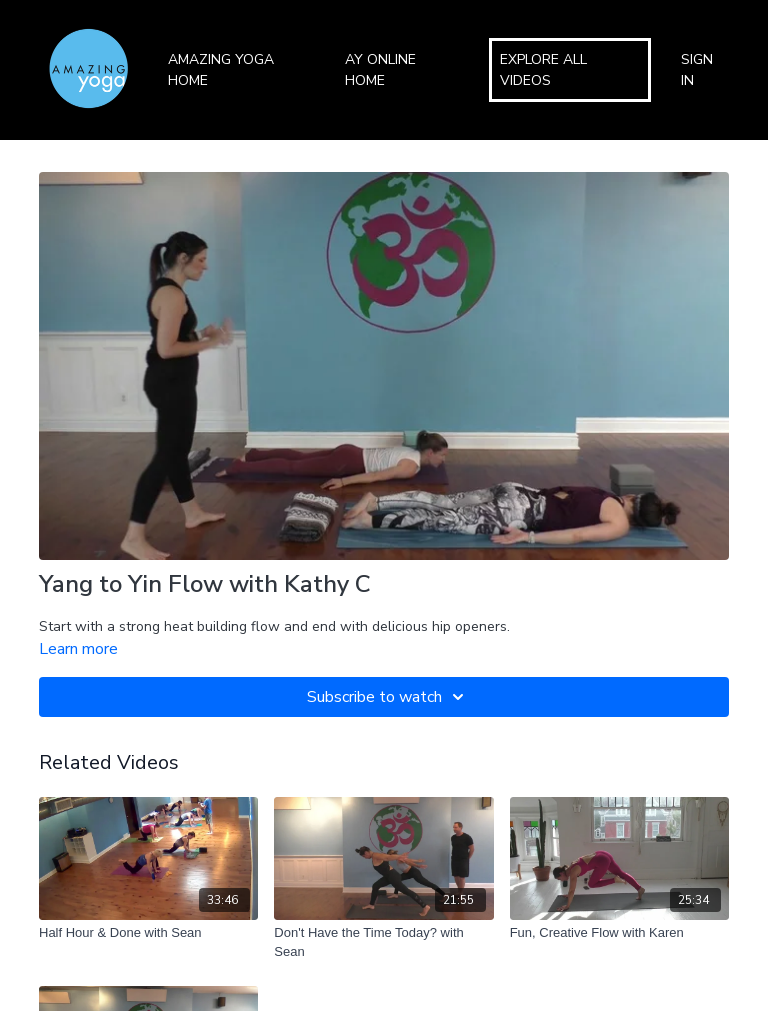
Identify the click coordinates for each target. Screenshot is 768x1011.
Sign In (697, 70)
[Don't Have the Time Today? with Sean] (383, 942)
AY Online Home (380, 70)
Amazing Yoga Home (221, 70)
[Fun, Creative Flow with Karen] (619, 933)
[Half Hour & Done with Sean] (148, 933)
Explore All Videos (543, 70)
